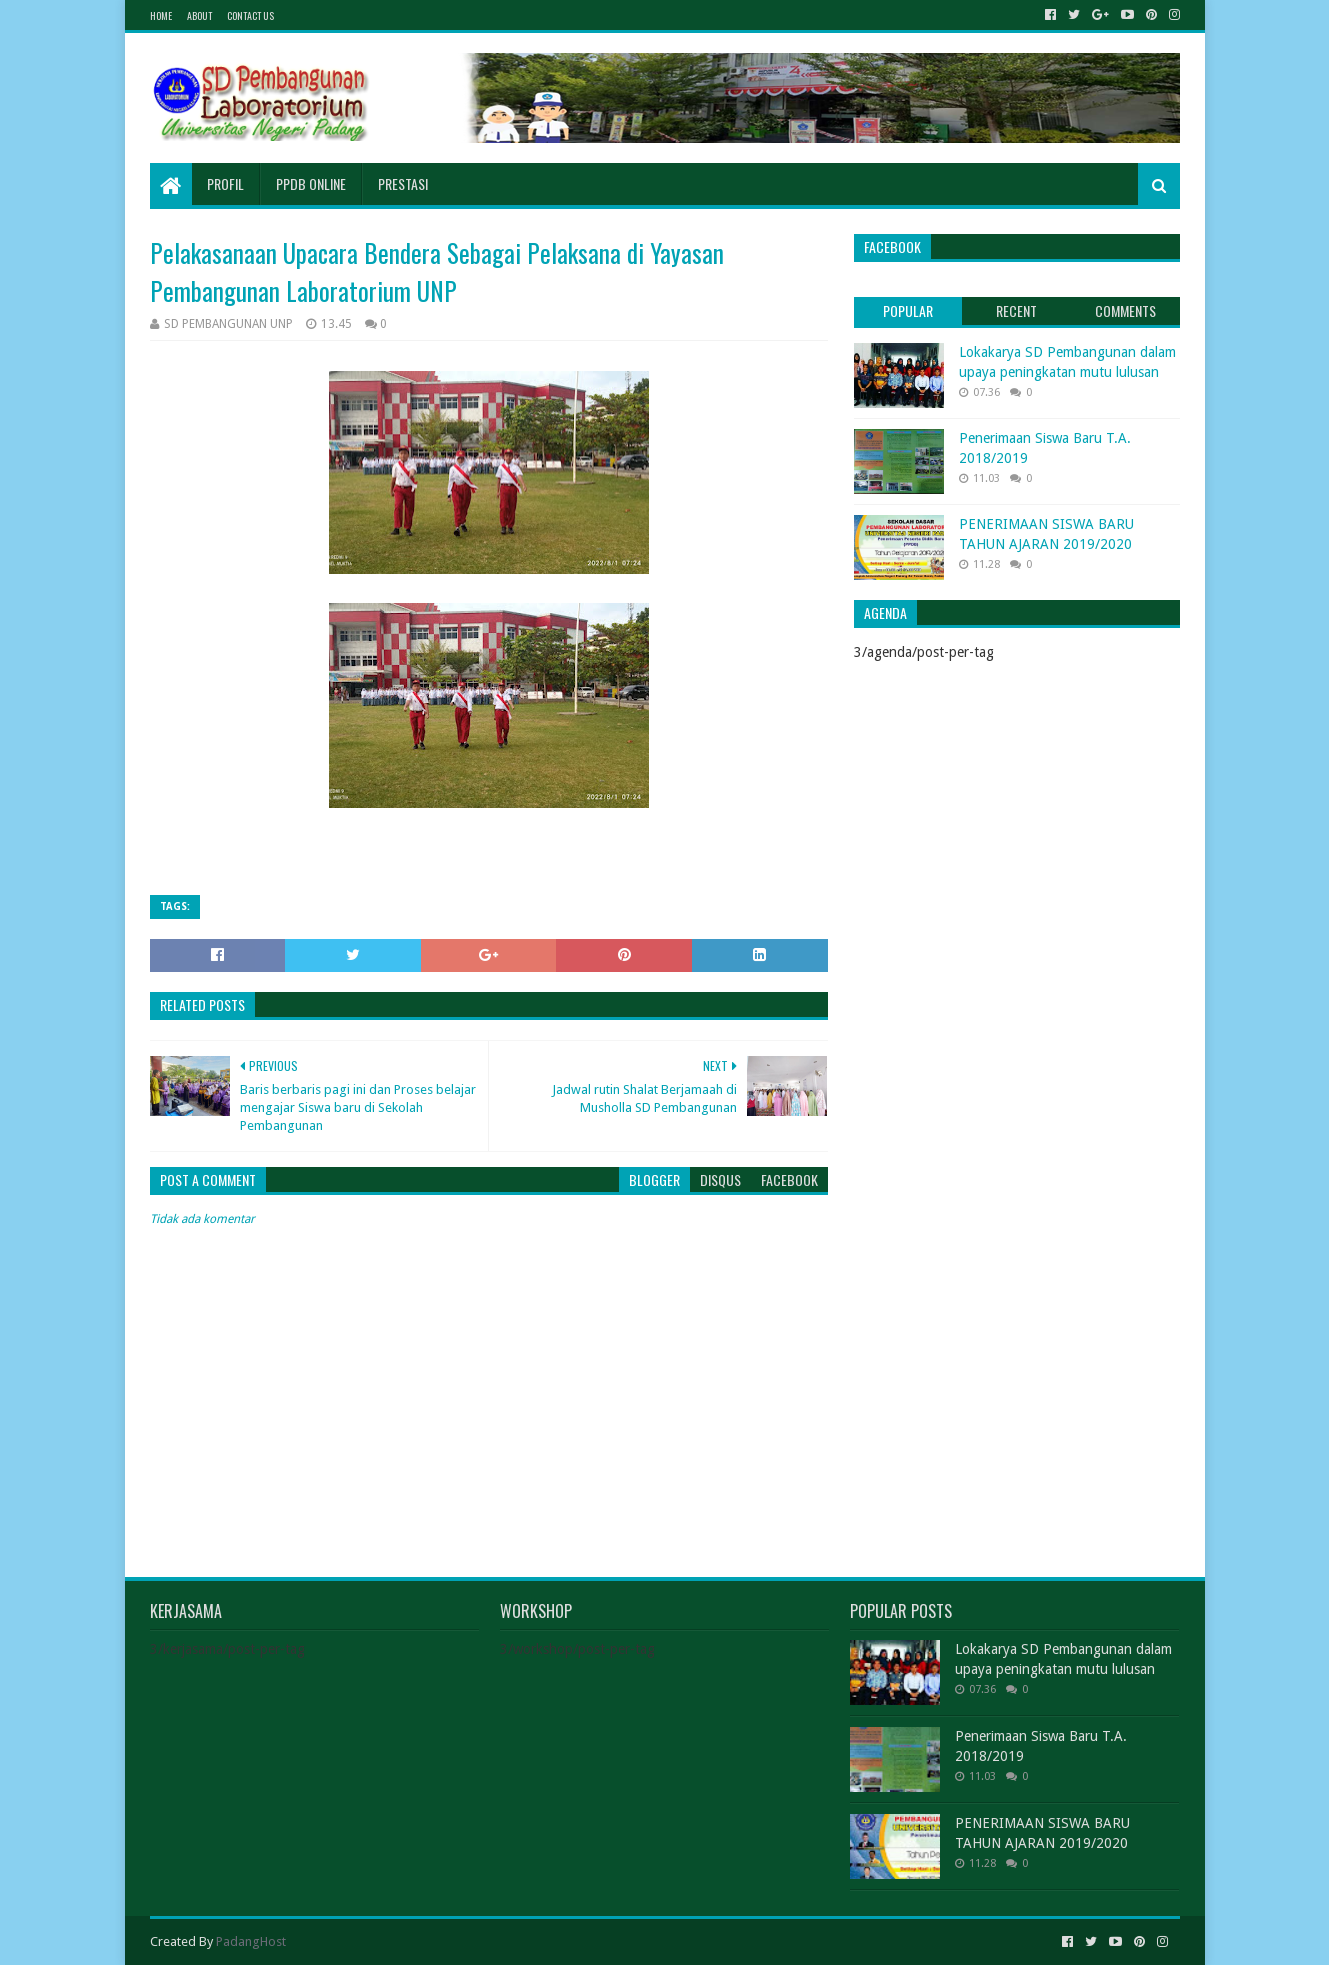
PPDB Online (311, 183)
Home (161, 15)
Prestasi (403, 183)
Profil (225, 183)
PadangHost (251, 1941)
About (199, 15)
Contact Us (250, 15)
